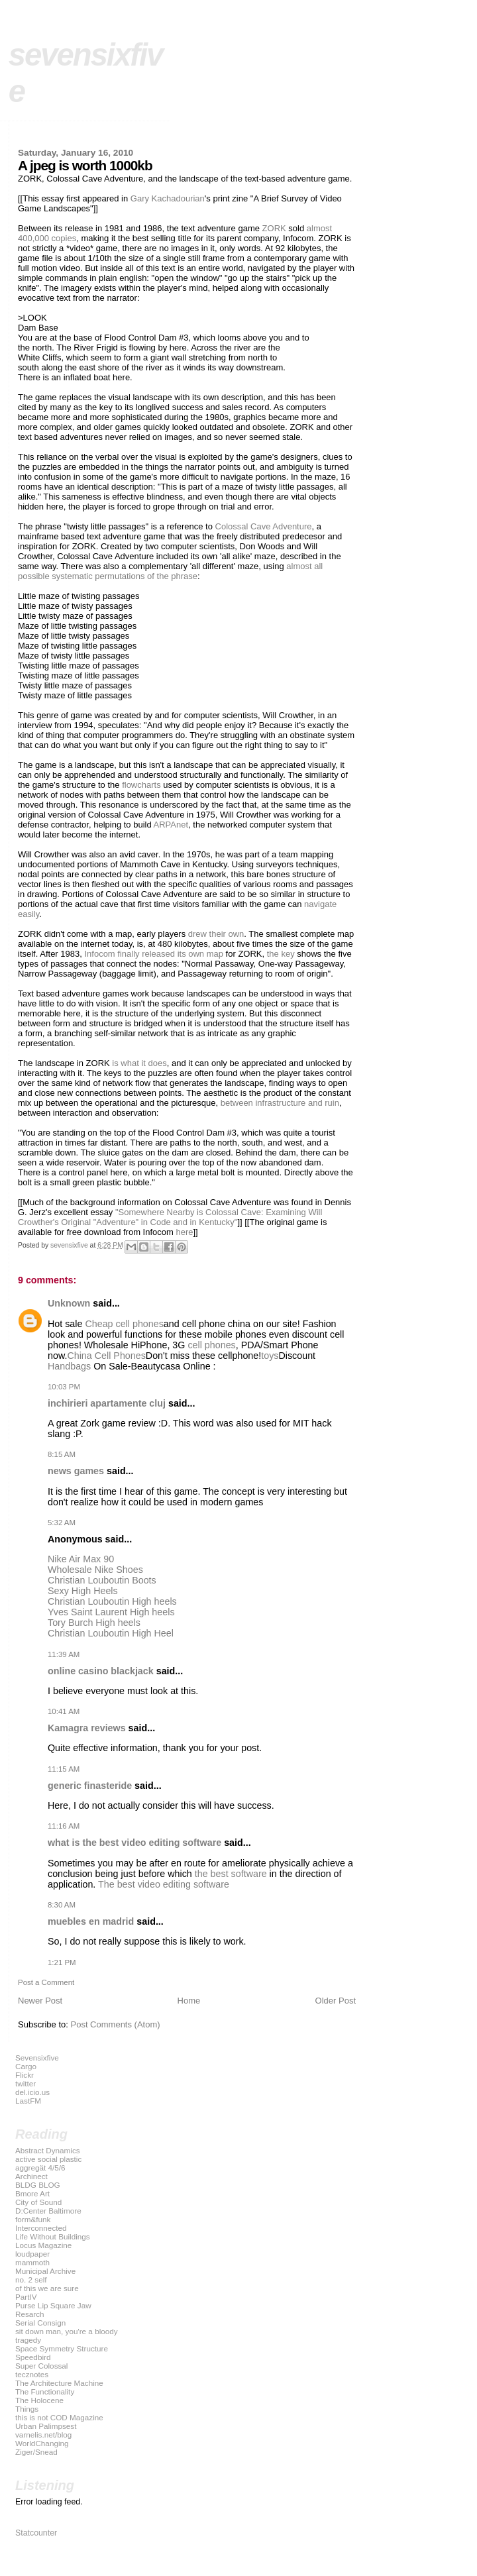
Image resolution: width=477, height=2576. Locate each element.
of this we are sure (47, 2288)
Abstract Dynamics (47, 2150)
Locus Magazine (43, 2245)
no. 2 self (31, 2279)
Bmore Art (32, 2193)
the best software (231, 1873)
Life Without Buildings (52, 2236)
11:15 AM (64, 1769)
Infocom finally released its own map (153, 954)
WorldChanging (42, 2443)
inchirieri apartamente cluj (107, 1403)
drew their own (216, 934)
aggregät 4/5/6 (40, 2167)
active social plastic (48, 2159)
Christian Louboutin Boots (102, 1580)
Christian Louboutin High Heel (111, 1633)
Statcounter (36, 2533)
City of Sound (38, 2202)
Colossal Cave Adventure (263, 526)
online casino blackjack (101, 1671)
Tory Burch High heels (94, 1622)
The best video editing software (163, 1884)
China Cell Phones (106, 1355)
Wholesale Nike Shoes (95, 1569)
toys (269, 1355)
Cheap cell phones (124, 1323)
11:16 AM (64, 1826)
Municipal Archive (45, 2271)
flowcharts (141, 785)
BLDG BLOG (37, 2184)
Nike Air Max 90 (81, 1559)
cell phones (211, 1345)
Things (26, 2408)
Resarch (29, 2314)
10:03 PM (64, 1387)
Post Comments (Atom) (115, 2024)
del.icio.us (32, 2092)
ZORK (274, 228)
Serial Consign (40, 2322)
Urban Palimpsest (46, 2426)
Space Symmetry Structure (61, 2348)
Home (189, 2001)
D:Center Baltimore (48, 2210)
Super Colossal (41, 2365)
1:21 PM (62, 1962)
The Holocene (39, 2400)
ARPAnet (171, 825)
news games (76, 1471)
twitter (25, 2083)
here (184, 1232)
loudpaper (32, 2253)
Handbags (69, 1366)
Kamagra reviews (87, 1728)
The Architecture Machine (59, 2383)
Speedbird (32, 2357)
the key (281, 954)
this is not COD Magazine (59, 2417)
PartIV (26, 2296)
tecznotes (31, 2374)
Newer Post (40, 2001)
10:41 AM (64, 1711)
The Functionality (44, 2391)
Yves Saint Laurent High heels (111, 1612)
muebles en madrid (91, 1921)
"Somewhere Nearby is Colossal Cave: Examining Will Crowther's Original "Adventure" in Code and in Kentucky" (170, 1217)
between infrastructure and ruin (280, 1103)
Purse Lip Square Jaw (53, 2305)
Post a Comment (46, 1982)
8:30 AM (62, 1905)
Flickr (24, 2074)
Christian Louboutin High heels (112, 1601)
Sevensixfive (37, 2057)
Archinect (31, 2176)
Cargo (25, 2066)
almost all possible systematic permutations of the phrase (170, 571)
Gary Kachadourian (168, 198)
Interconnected (41, 2228)
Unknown (69, 1303)
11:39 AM (64, 1654)
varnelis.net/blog (43, 2434)
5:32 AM (62, 1523)
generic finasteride (90, 1785)
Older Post (335, 2001)
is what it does (139, 1063)
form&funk (32, 2219)
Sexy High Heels (83, 1590)
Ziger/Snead (36, 2451)
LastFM (28, 2100)
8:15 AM (62, 1454)
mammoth (32, 2262)
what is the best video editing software (134, 1842)
